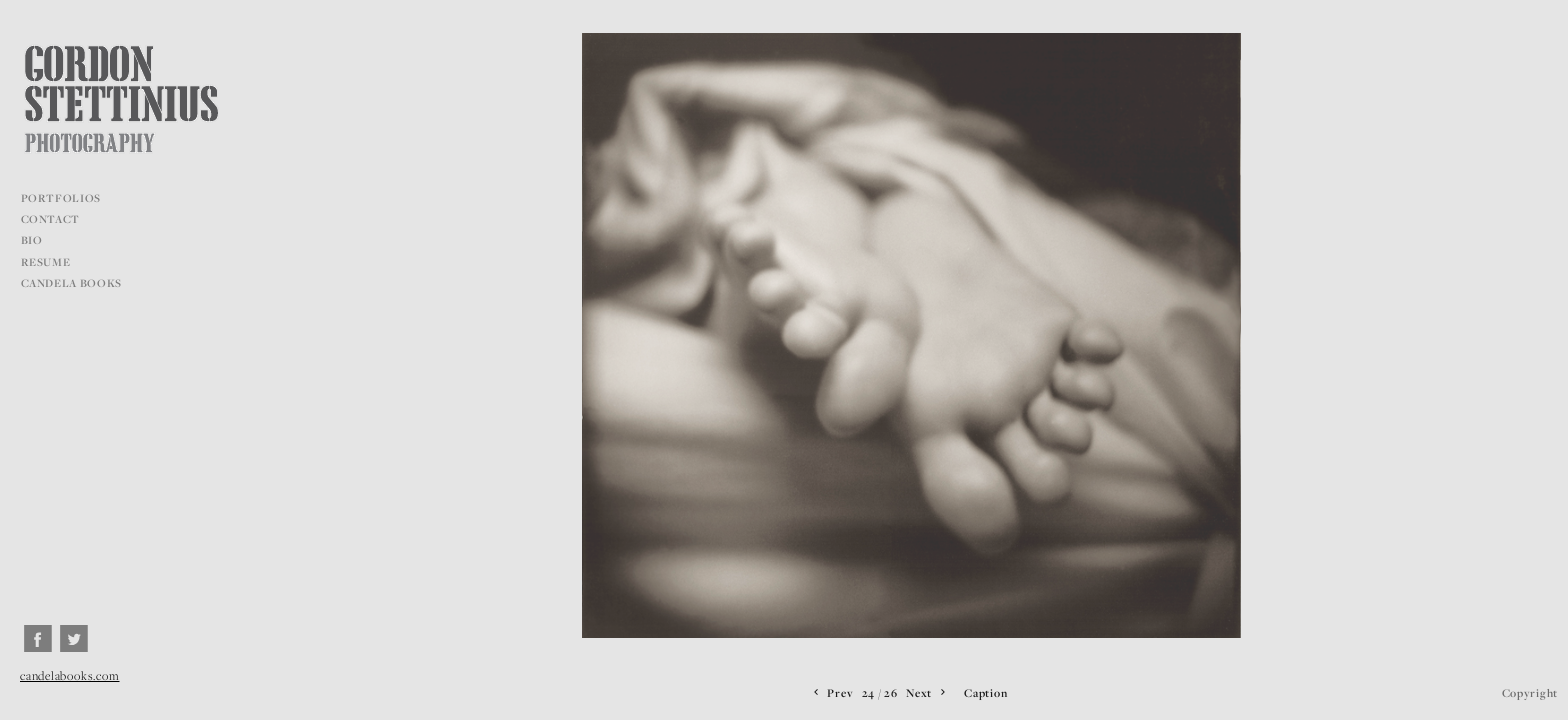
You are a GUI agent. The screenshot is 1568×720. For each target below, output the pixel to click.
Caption (985, 692)
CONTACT (51, 219)
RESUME (46, 262)
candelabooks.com (69, 675)
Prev (831, 693)
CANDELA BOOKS (71, 283)
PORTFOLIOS (68, 198)
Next (927, 693)
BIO (32, 240)
